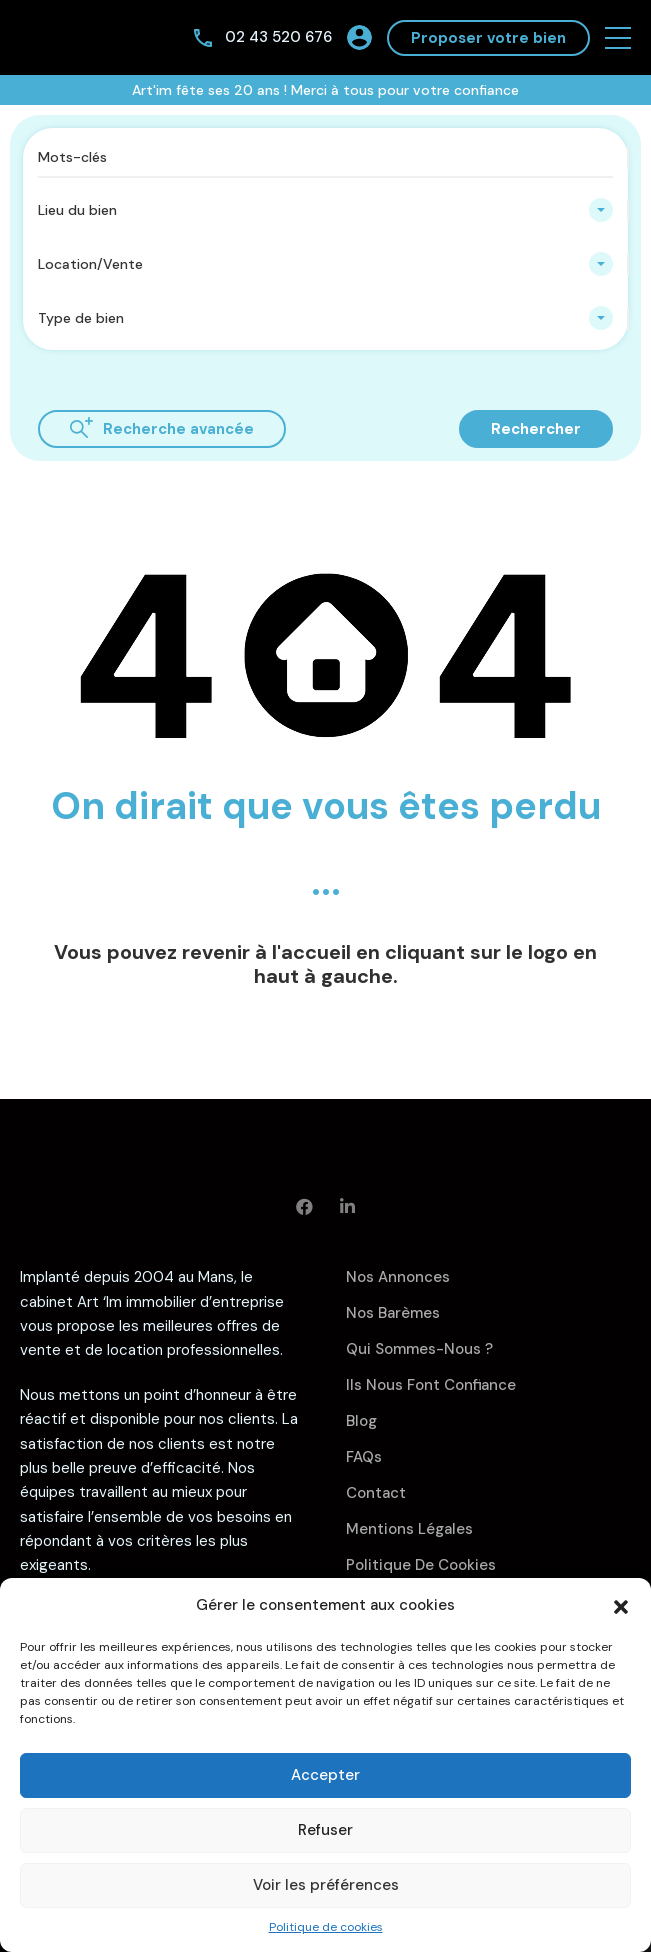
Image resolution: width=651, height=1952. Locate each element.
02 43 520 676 (278, 37)
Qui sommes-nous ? (419, 1349)
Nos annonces (398, 1277)
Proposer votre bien (488, 38)
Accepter (325, 1775)
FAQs (364, 1457)
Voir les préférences (326, 1885)
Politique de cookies (326, 1927)
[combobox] (325, 210)
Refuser (325, 1830)
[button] (621, 1605)
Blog (361, 1421)
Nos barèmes (393, 1313)
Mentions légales (409, 1529)
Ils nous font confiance (431, 1385)
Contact (376, 1493)
